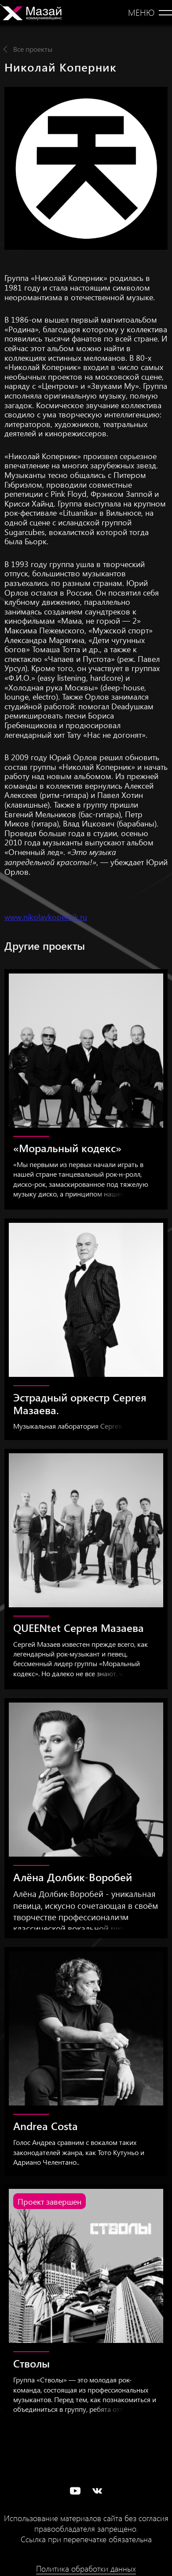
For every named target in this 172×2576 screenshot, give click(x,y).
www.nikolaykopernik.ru (45, 916)
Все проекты (32, 49)
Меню (141, 12)
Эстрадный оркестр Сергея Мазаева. (79, 1403)
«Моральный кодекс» (67, 1148)
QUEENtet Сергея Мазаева (78, 1627)
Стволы (31, 2363)
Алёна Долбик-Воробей (72, 1877)
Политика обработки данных (86, 2568)
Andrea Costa (45, 2126)
